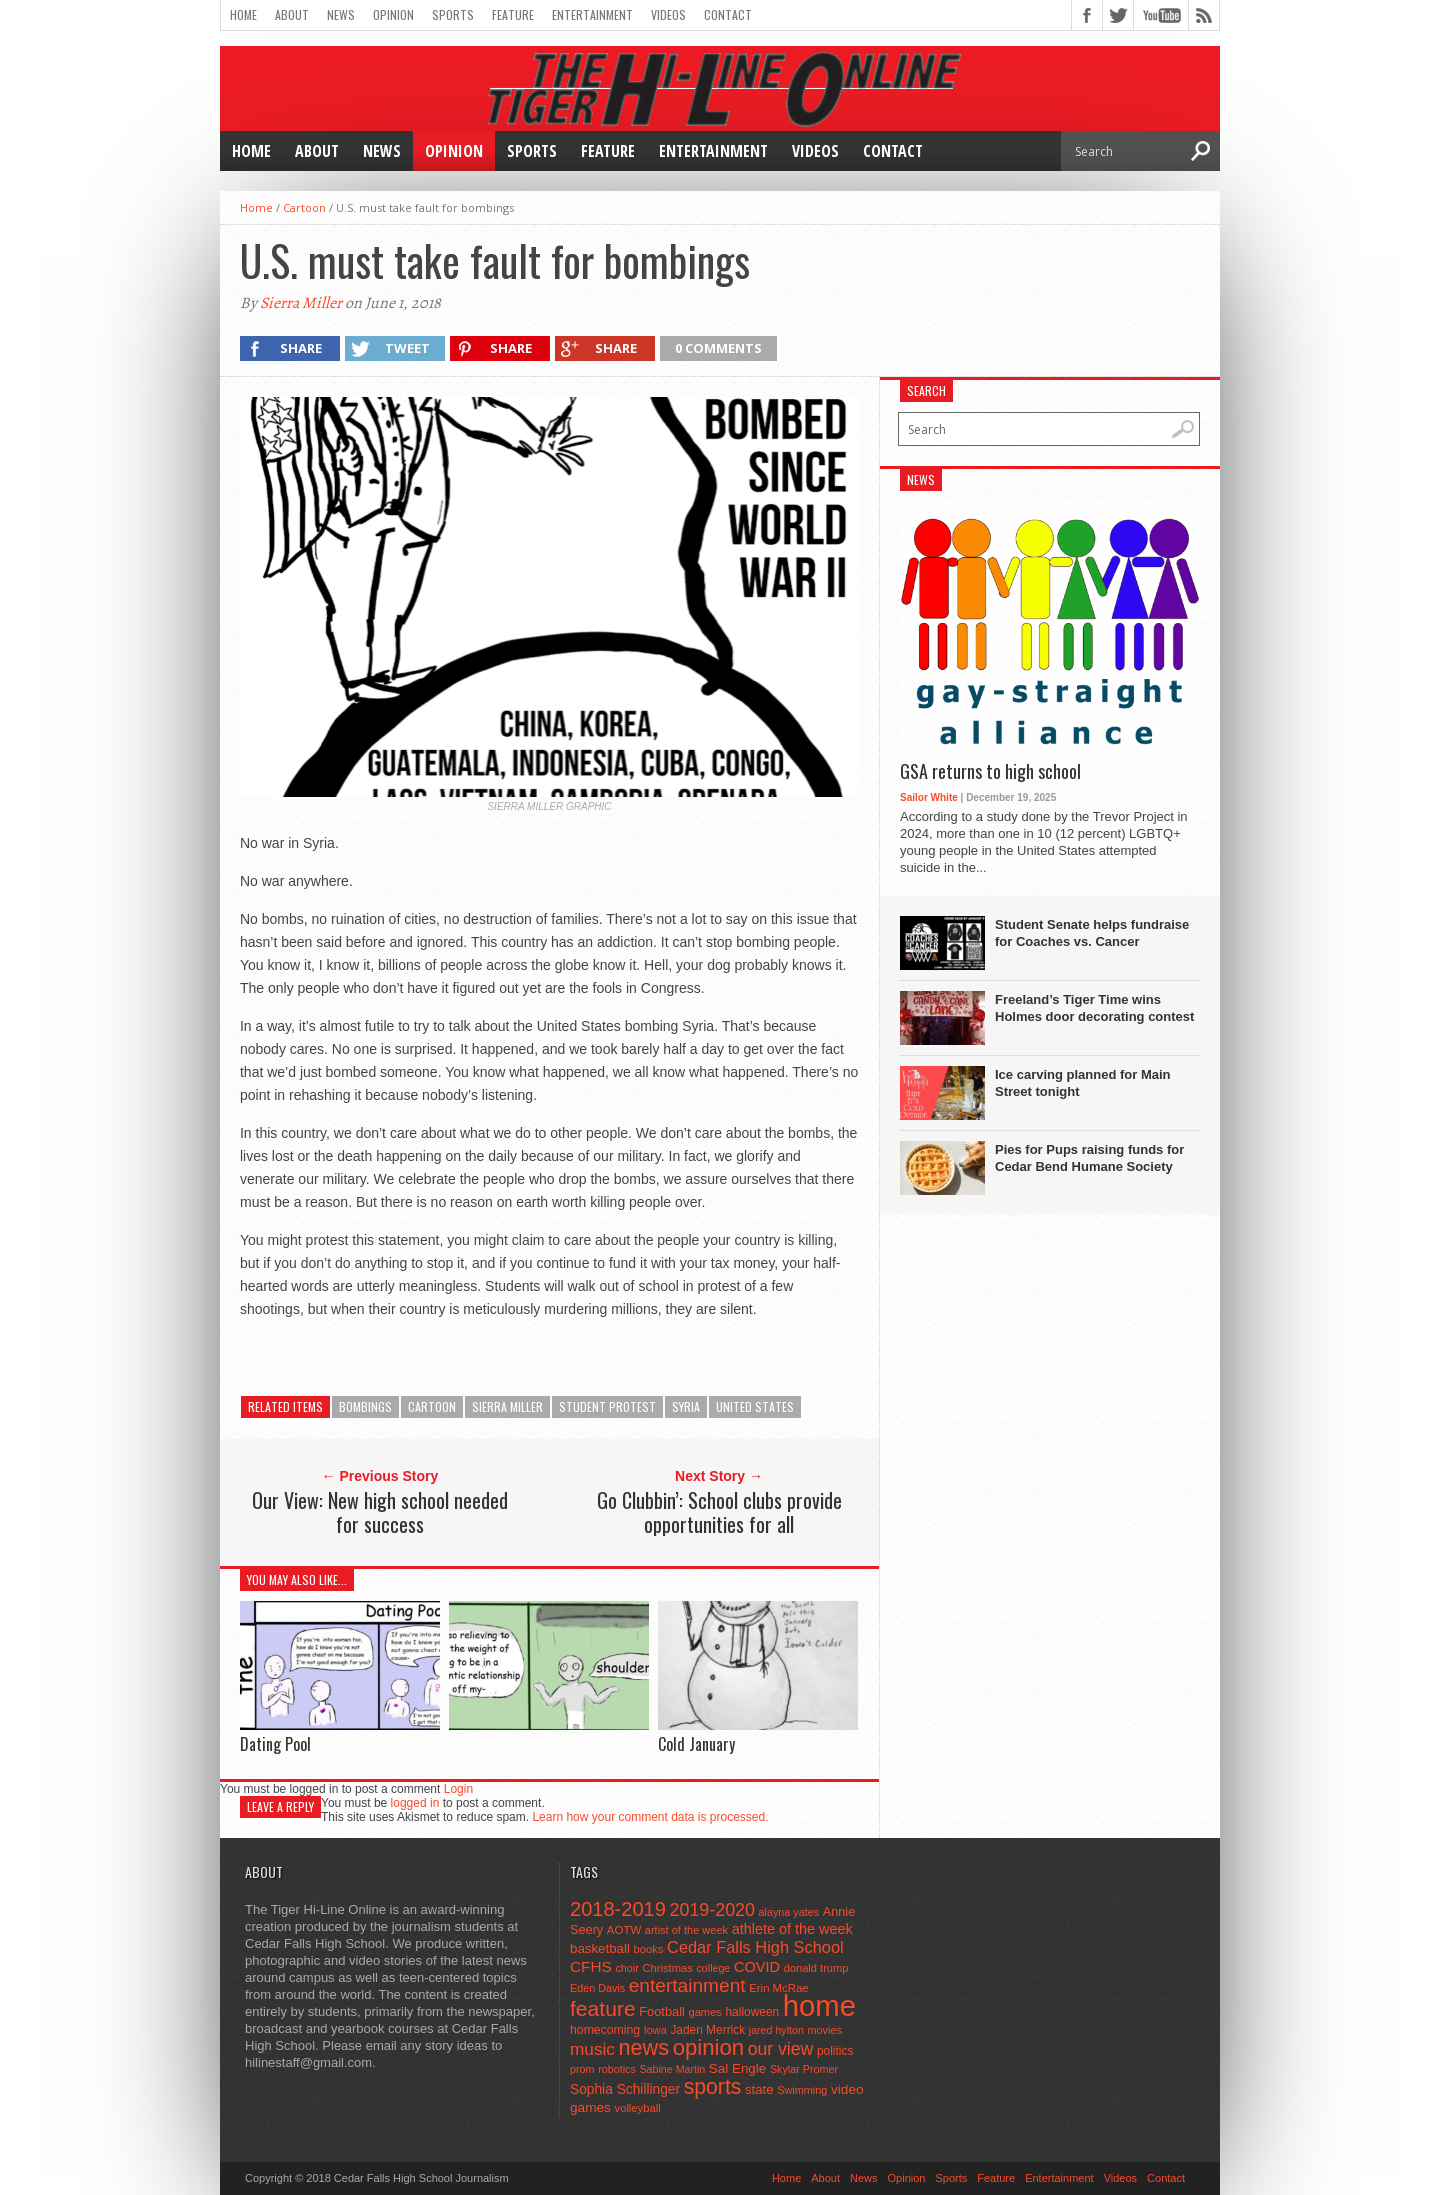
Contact (728, 14)
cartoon (432, 1406)
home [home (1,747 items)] (819, 2005)
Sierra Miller (301, 303)
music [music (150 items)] (592, 2049)
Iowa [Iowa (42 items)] (655, 2030)
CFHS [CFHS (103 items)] (591, 1966)
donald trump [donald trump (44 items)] (816, 1968)
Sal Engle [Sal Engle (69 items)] (737, 2068)
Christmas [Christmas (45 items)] (667, 1968)
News (341, 14)
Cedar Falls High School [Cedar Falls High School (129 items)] (755, 1947)
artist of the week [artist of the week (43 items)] (686, 1930)
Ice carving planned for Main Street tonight (1083, 1083)
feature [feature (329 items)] (603, 2008)
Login (458, 1789)
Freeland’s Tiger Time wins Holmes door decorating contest (1094, 1008)
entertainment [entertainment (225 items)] (687, 1985)
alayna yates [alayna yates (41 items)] (789, 1912)
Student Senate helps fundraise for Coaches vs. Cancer (1092, 933)
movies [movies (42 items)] (825, 2030)
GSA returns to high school (990, 772)
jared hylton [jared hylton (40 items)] (776, 2030)
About (292, 14)
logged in (415, 1803)
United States (755, 1406)
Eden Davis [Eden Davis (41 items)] (597, 1988)
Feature (513, 14)
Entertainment (592, 14)
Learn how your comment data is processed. (650, 1817)
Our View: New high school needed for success (380, 1512)
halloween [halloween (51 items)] (753, 2012)
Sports (453, 14)
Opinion (393, 14)
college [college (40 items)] (714, 1968)
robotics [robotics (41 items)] (617, 2069)
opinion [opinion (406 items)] (708, 2047)
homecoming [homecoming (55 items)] (605, 2030)
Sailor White (929, 797)
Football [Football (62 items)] (662, 2011)
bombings (365, 1406)
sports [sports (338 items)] (713, 2086)
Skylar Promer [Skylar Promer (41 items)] (804, 2069)
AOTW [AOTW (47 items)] (624, 1930)
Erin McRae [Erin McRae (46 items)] (778, 1988)
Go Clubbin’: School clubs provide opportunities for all (719, 1512)
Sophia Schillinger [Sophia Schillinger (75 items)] (625, 2089)
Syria (686, 1406)
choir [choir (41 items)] (626, 1968)
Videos (668, 14)
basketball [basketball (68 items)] (600, 1948)
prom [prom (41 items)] (582, 2069)
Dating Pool (275, 1744)
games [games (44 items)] (705, 2012)
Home (243, 14)
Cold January (696, 1744)
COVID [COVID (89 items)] (757, 1967)
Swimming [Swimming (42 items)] (802, 2090)
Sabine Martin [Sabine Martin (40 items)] (672, 2069)
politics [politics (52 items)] (835, 2051)
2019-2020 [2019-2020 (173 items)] (712, 1910)
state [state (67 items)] (759, 2089)
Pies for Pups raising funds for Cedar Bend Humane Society (1089, 1158)
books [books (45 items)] (649, 1949)
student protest (607, 1406)
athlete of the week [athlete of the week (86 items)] (792, 1929)
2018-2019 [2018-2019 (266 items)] (618, 1909)
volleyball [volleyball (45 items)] (638, 2108)
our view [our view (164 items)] (781, 2049)
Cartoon (304, 207)
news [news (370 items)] (644, 2047)
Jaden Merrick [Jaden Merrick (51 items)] (707, 2030)
